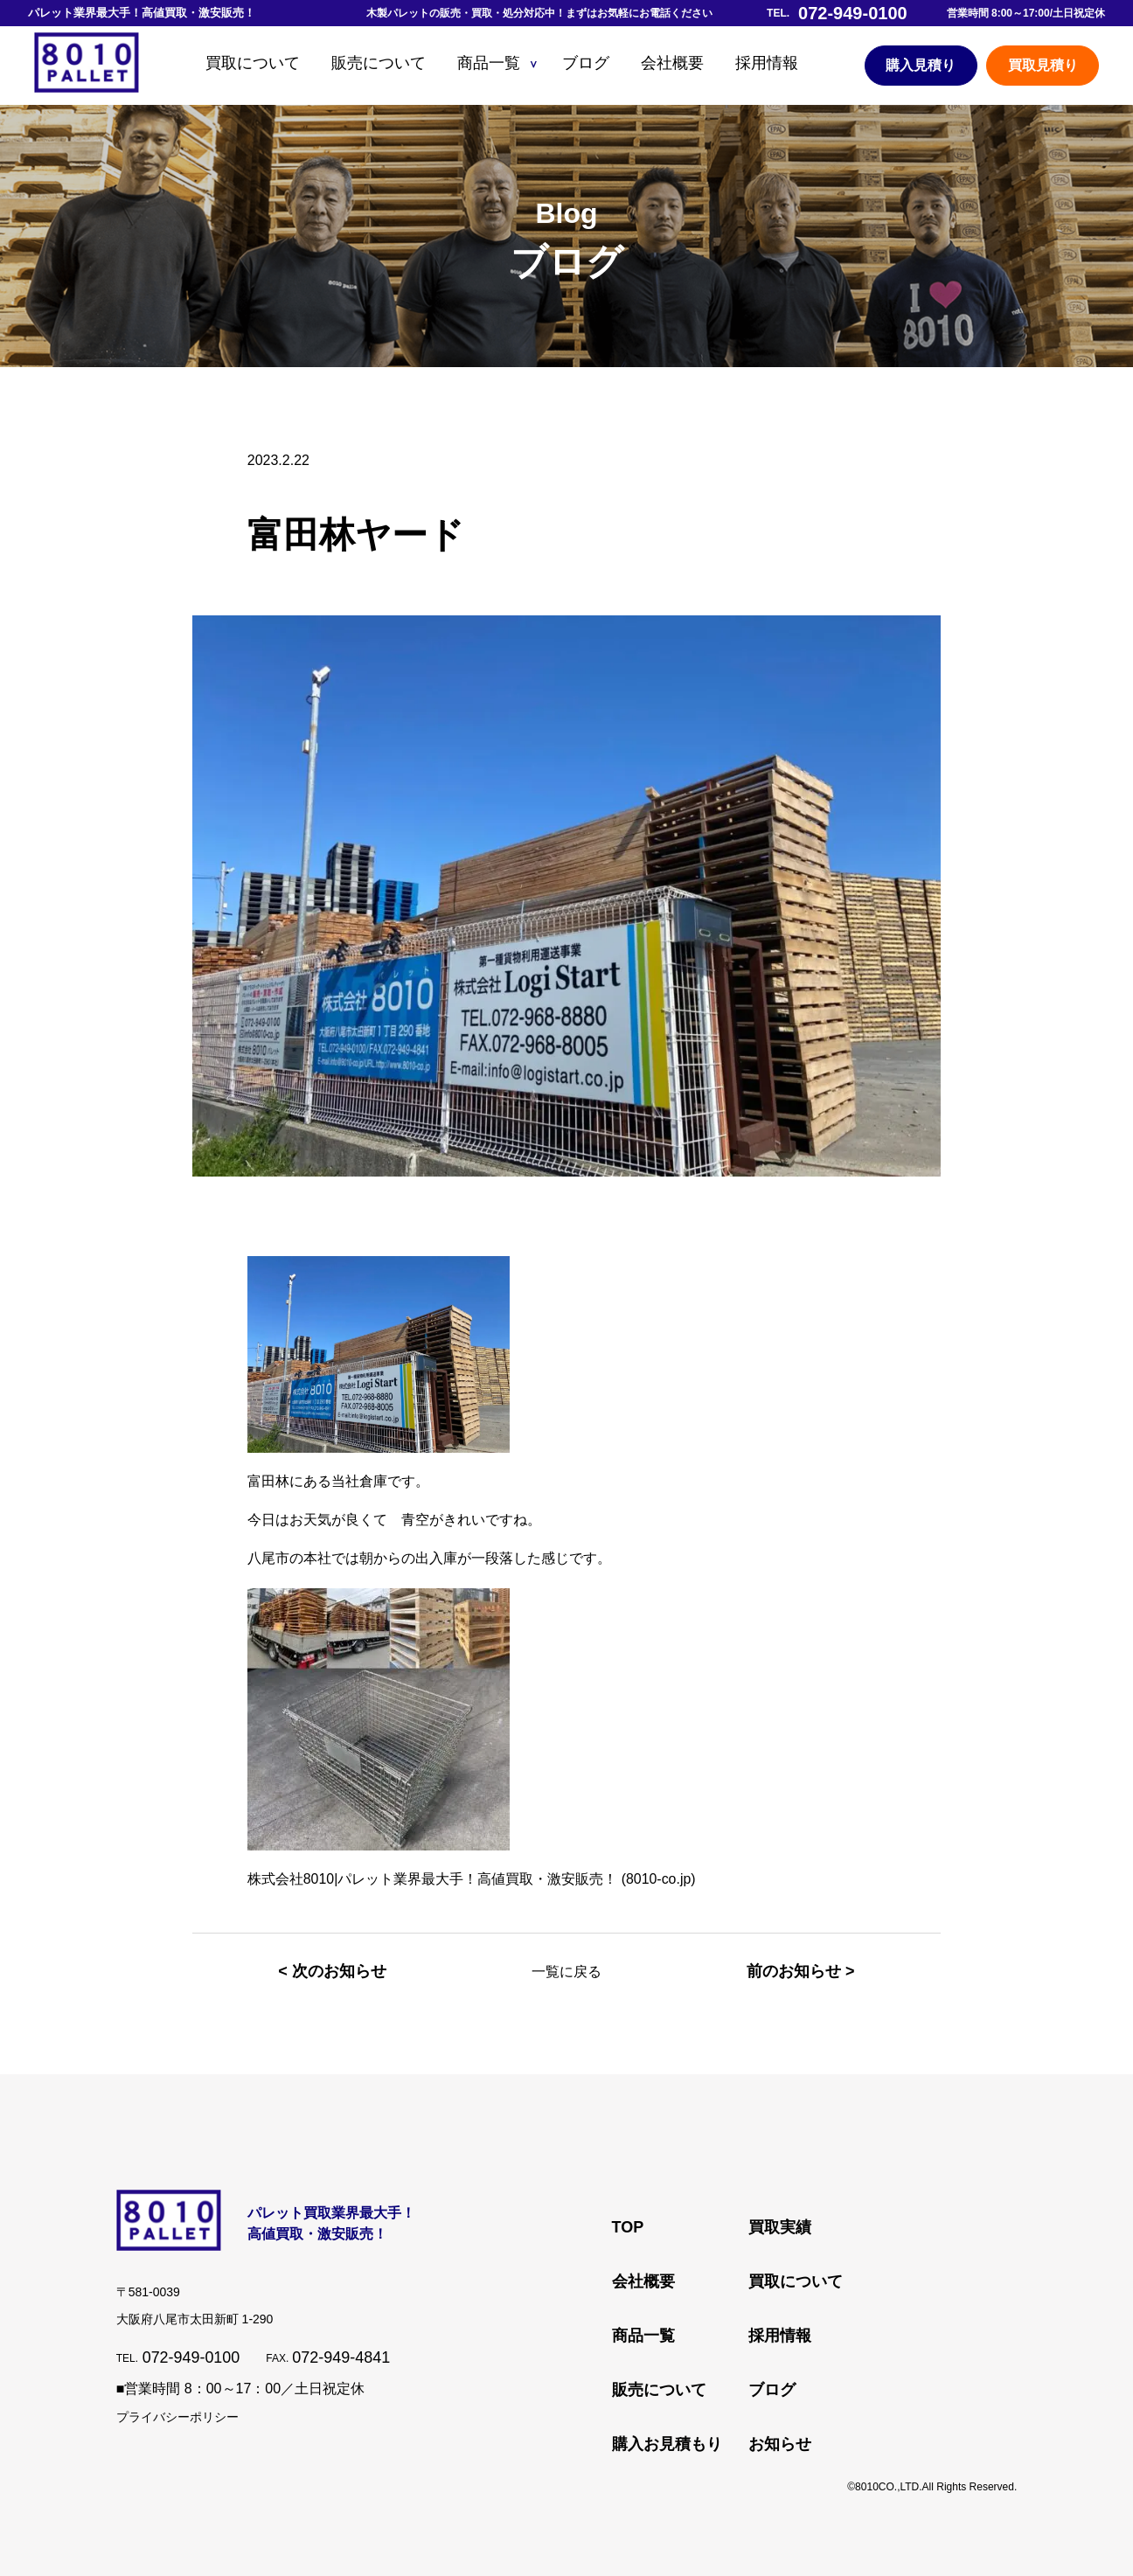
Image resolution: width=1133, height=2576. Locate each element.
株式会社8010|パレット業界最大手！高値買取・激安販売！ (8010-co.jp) (472, 1878)
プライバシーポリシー (177, 2417)
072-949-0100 (191, 2357)
